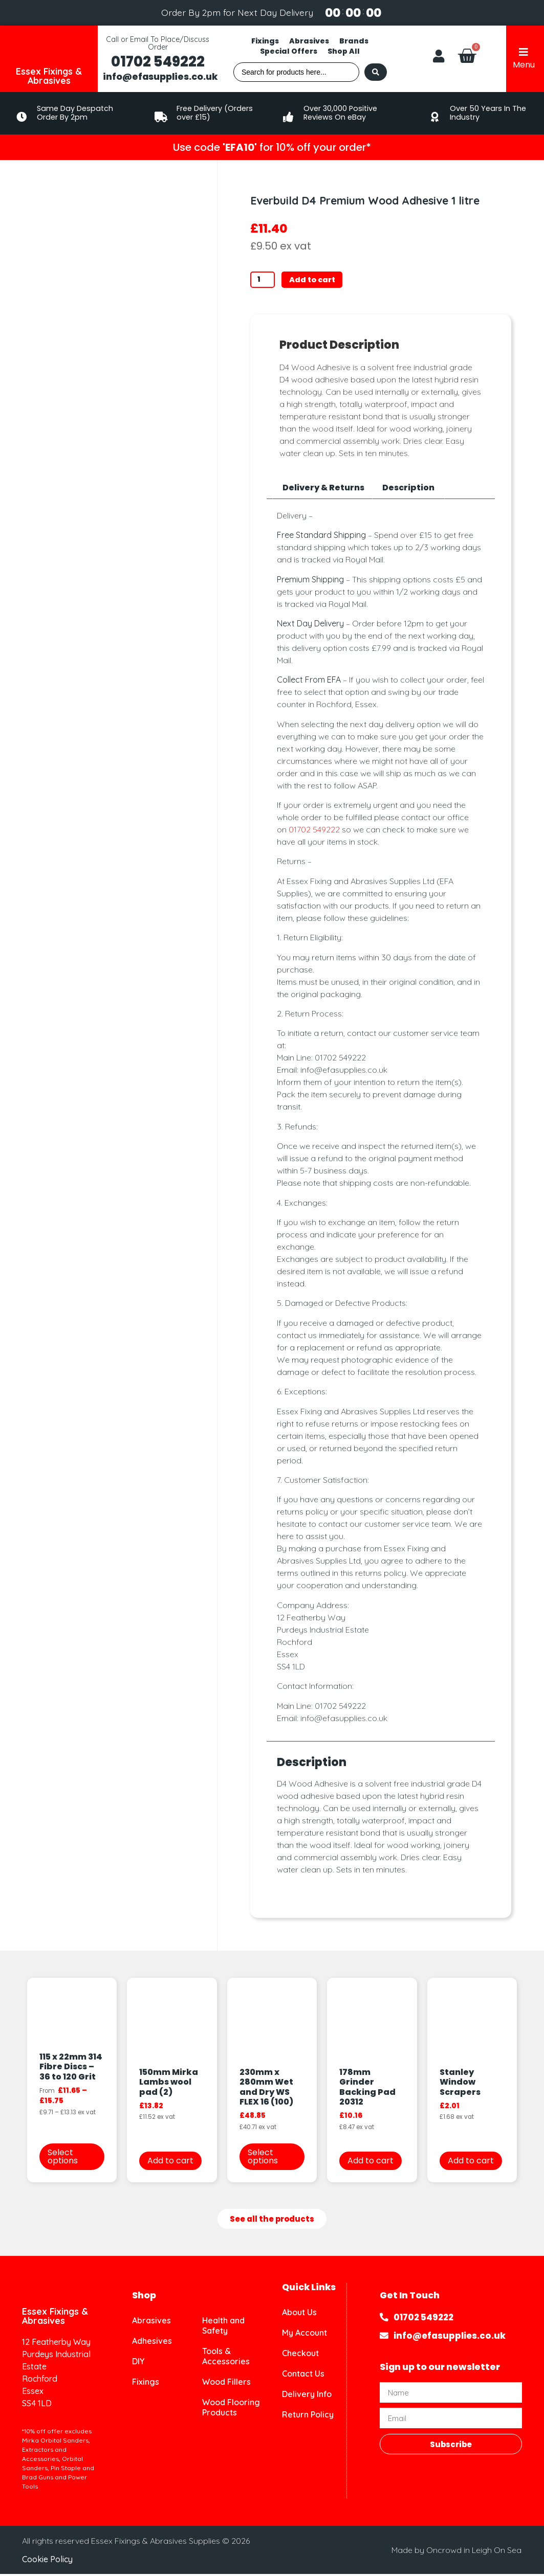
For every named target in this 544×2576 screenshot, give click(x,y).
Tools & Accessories (226, 2358)
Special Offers (288, 51)
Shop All (344, 51)
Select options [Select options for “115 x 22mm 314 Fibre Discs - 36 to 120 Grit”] (63, 2158)
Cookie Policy (47, 2561)
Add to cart (318, 280)
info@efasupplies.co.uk (160, 77)
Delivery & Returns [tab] (323, 489)
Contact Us (303, 2375)
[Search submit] (375, 72)
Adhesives (152, 2343)
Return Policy (308, 2416)
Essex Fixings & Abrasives (49, 75)
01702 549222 (158, 62)
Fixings (265, 41)
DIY (138, 2363)
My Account (304, 2335)
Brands (353, 41)
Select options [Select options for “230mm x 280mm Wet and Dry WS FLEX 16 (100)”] (263, 2158)
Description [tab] (408, 489)
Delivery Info (307, 2396)
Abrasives (309, 41)
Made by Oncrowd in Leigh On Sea (456, 2551)
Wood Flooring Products (231, 2409)
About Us (299, 2314)
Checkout (300, 2355)
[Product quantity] (265, 281)
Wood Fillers (226, 2384)
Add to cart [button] (170, 2162)
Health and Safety (223, 2327)
